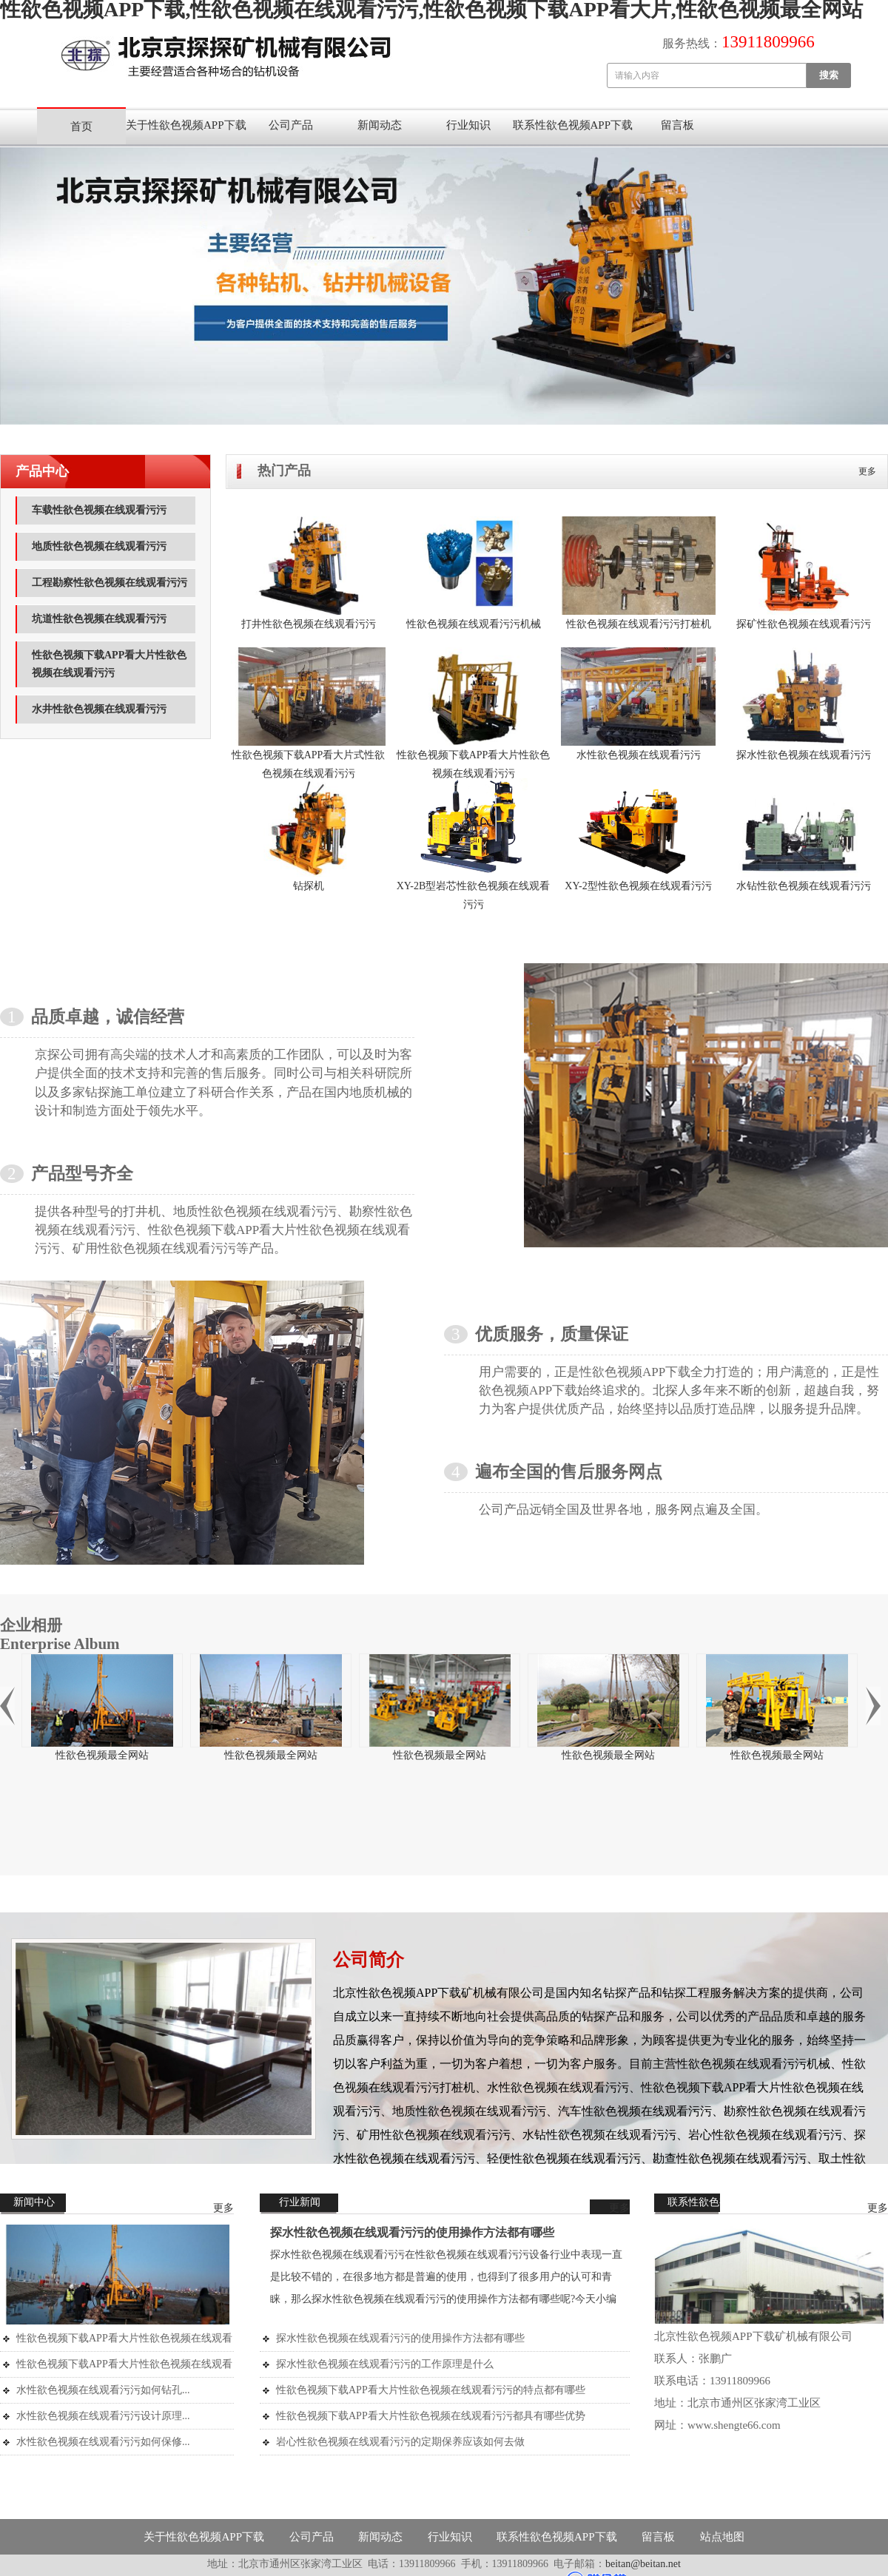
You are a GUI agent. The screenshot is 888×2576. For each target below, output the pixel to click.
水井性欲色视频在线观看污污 (99, 709)
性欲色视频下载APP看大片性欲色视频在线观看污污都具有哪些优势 (430, 2415)
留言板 (677, 125)
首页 (81, 126)
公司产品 (291, 125)
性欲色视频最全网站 (102, 1755)
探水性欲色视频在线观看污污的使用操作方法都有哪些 (412, 2232)
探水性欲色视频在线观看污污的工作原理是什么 (385, 2364)
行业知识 (468, 125)
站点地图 (722, 2537)
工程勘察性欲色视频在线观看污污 (109, 582)
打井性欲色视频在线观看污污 (308, 624)
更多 (867, 471)
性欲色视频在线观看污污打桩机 (638, 624)
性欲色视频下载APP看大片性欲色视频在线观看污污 (109, 664)
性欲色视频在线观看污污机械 (473, 624)
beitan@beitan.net (643, 2563)
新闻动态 (379, 125)
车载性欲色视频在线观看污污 (99, 510)
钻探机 (308, 885)
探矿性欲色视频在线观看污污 (803, 624)
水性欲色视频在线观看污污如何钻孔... (103, 2389)
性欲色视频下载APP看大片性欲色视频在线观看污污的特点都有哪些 (430, 2389)
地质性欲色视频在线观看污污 (99, 546)
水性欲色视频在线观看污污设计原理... (103, 2415)
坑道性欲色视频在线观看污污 (99, 618)
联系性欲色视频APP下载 (573, 125)
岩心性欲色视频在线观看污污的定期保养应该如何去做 (400, 2441)
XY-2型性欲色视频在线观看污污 (638, 885)
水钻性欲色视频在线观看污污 (803, 885)
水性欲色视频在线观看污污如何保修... (103, 2441)
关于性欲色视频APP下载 (186, 125)
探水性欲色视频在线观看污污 (803, 755)
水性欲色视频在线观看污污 (638, 755)
